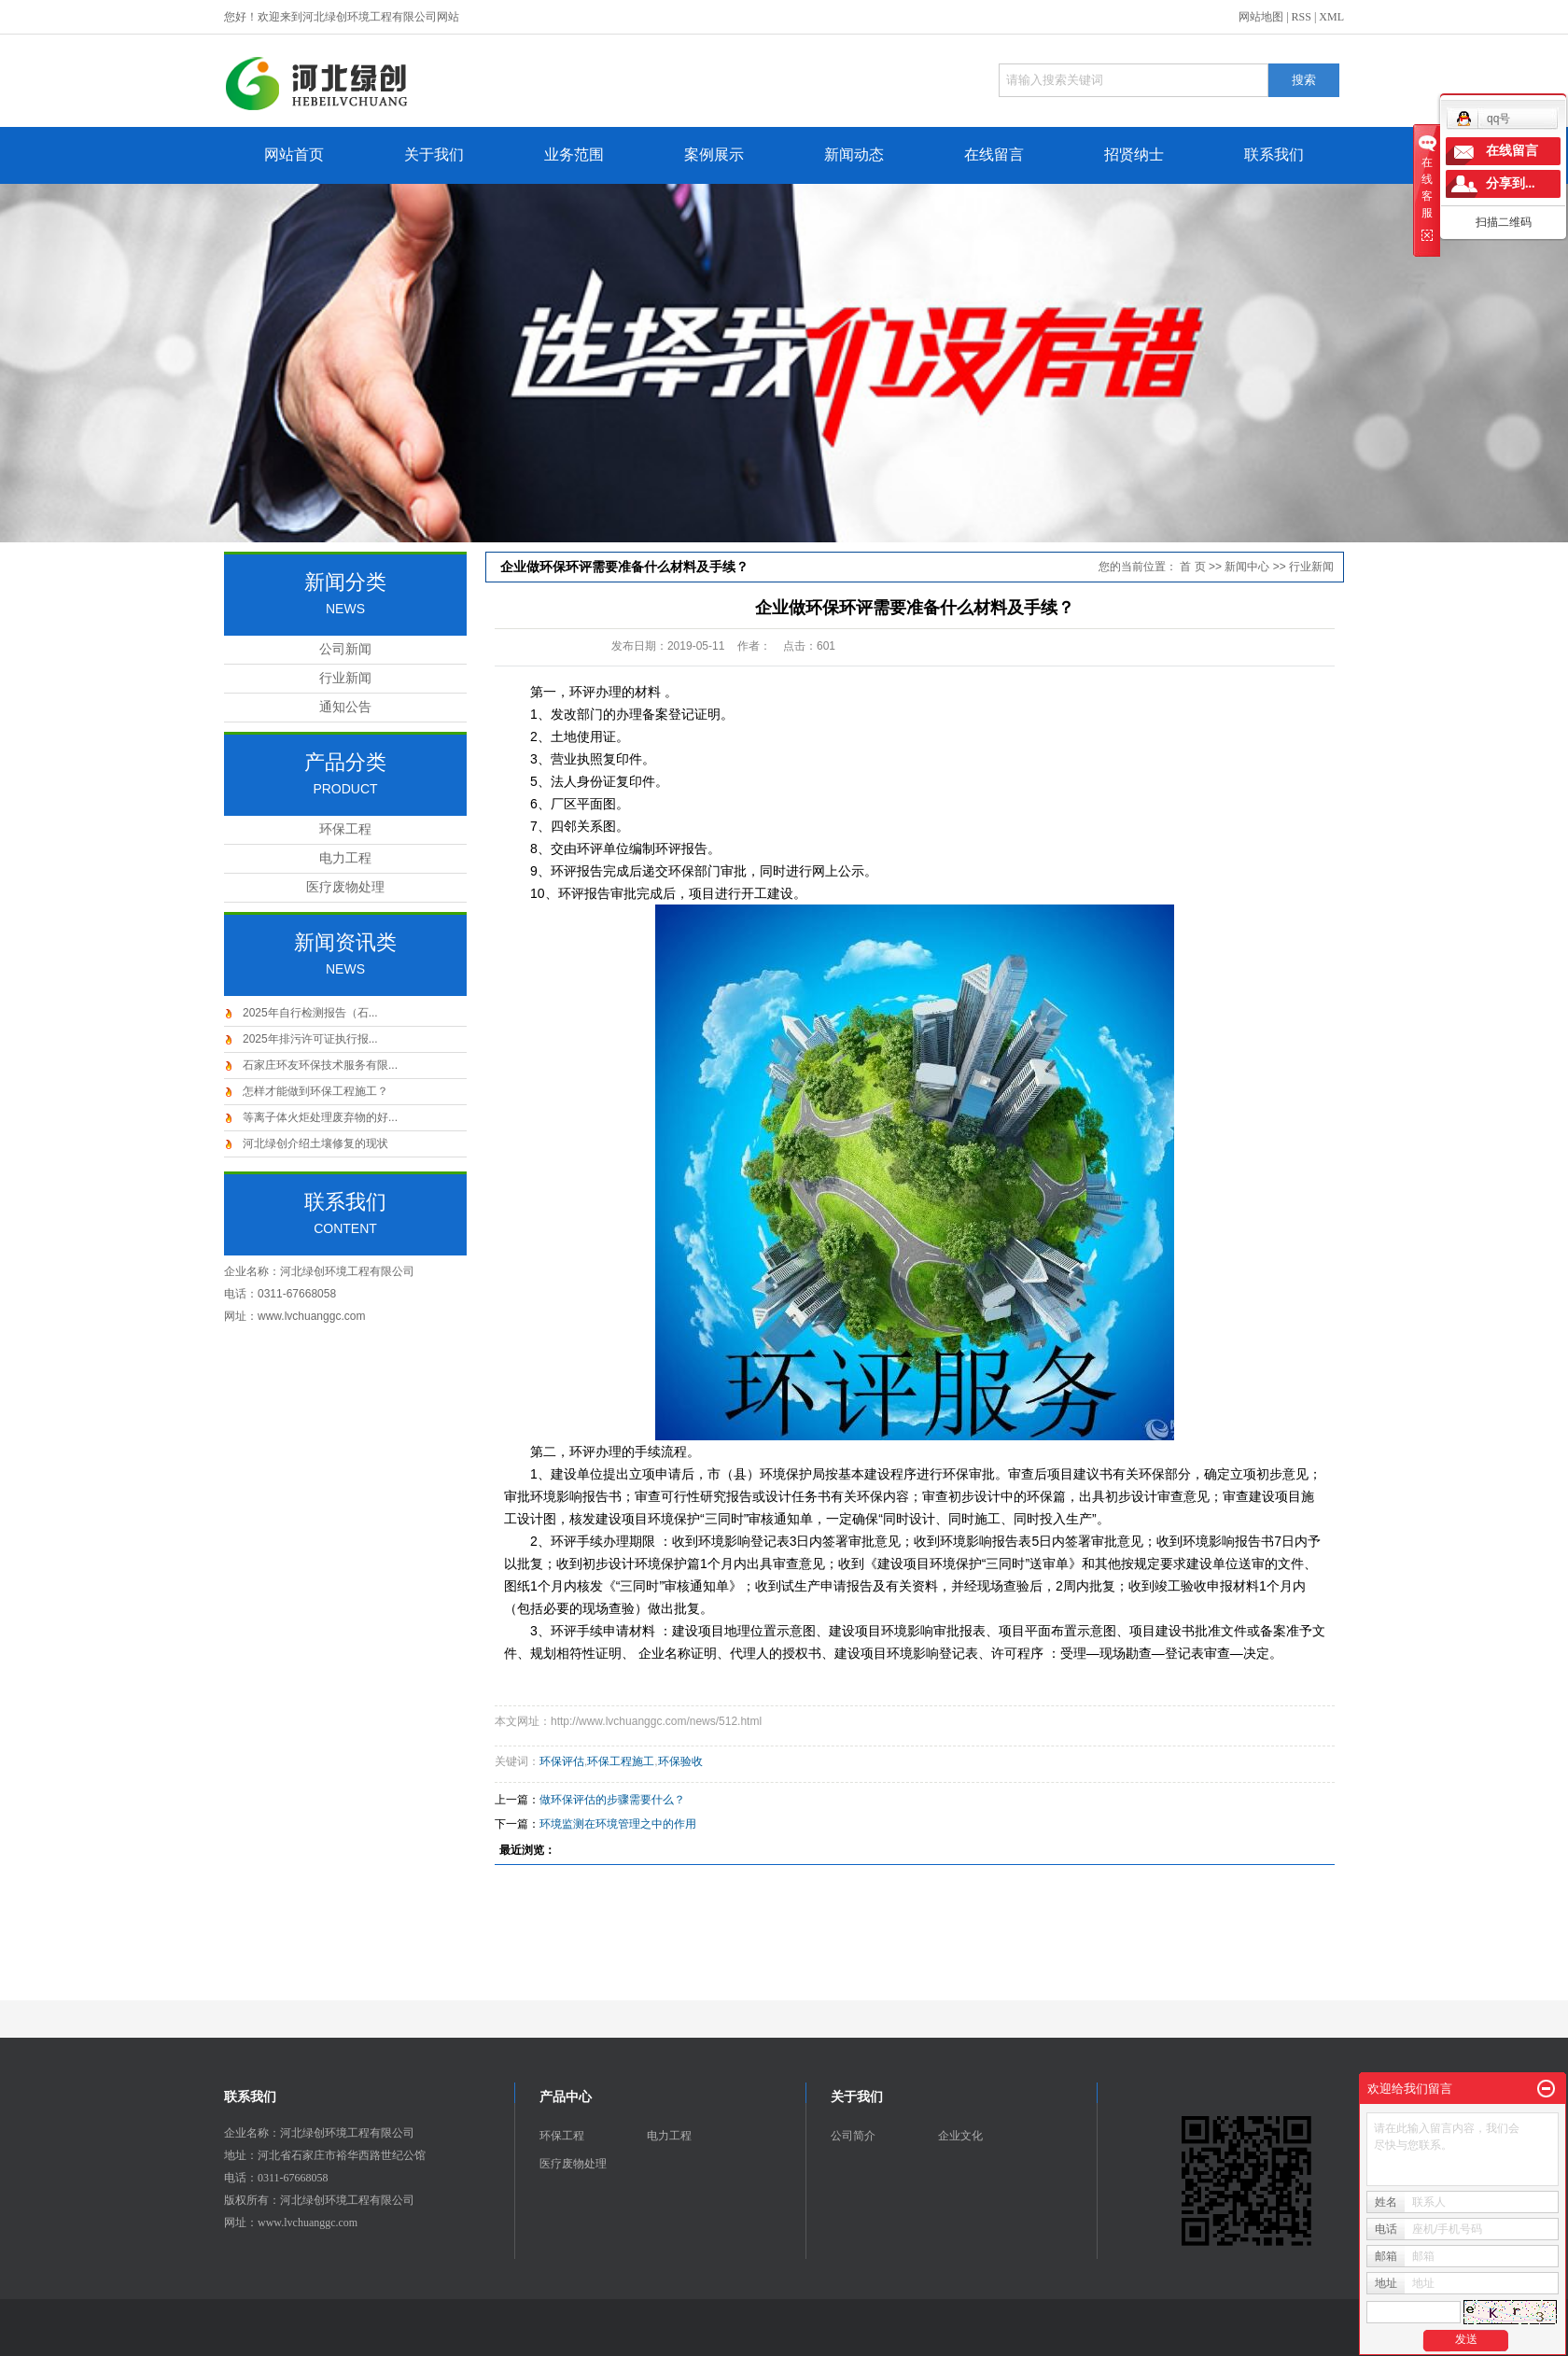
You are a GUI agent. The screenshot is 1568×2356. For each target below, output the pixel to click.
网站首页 (294, 154)
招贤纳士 (1134, 154)
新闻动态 (854, 154)
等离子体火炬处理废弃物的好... (320, 1117)
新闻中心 (1247, 566)
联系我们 (1274, 154)
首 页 (1192, 566)
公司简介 (853, 2135)
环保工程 (345, 829)
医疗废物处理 (345, 887)
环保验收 (680, 1761)
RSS (1301, 16)
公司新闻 (345, 649)
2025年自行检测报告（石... (310, 1012)
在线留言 (994, 154)
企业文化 (960, 2135)
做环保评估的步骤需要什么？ (612, 1799)
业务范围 (574, 154)
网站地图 (1261, 16)
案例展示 (714, 154)
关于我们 (434, 154)
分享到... (1510, 183)
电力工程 (345, 858)
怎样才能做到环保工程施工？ (315, 1091)
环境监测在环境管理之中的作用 (617, 1823)
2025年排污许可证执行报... (310, 1038)
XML (1331, 16)
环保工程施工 (620, 1761)
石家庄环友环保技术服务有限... (320, 1065)
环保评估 (561, 1761)
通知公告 (345, 707)
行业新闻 (345, 678)
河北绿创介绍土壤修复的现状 (315, 1143)
